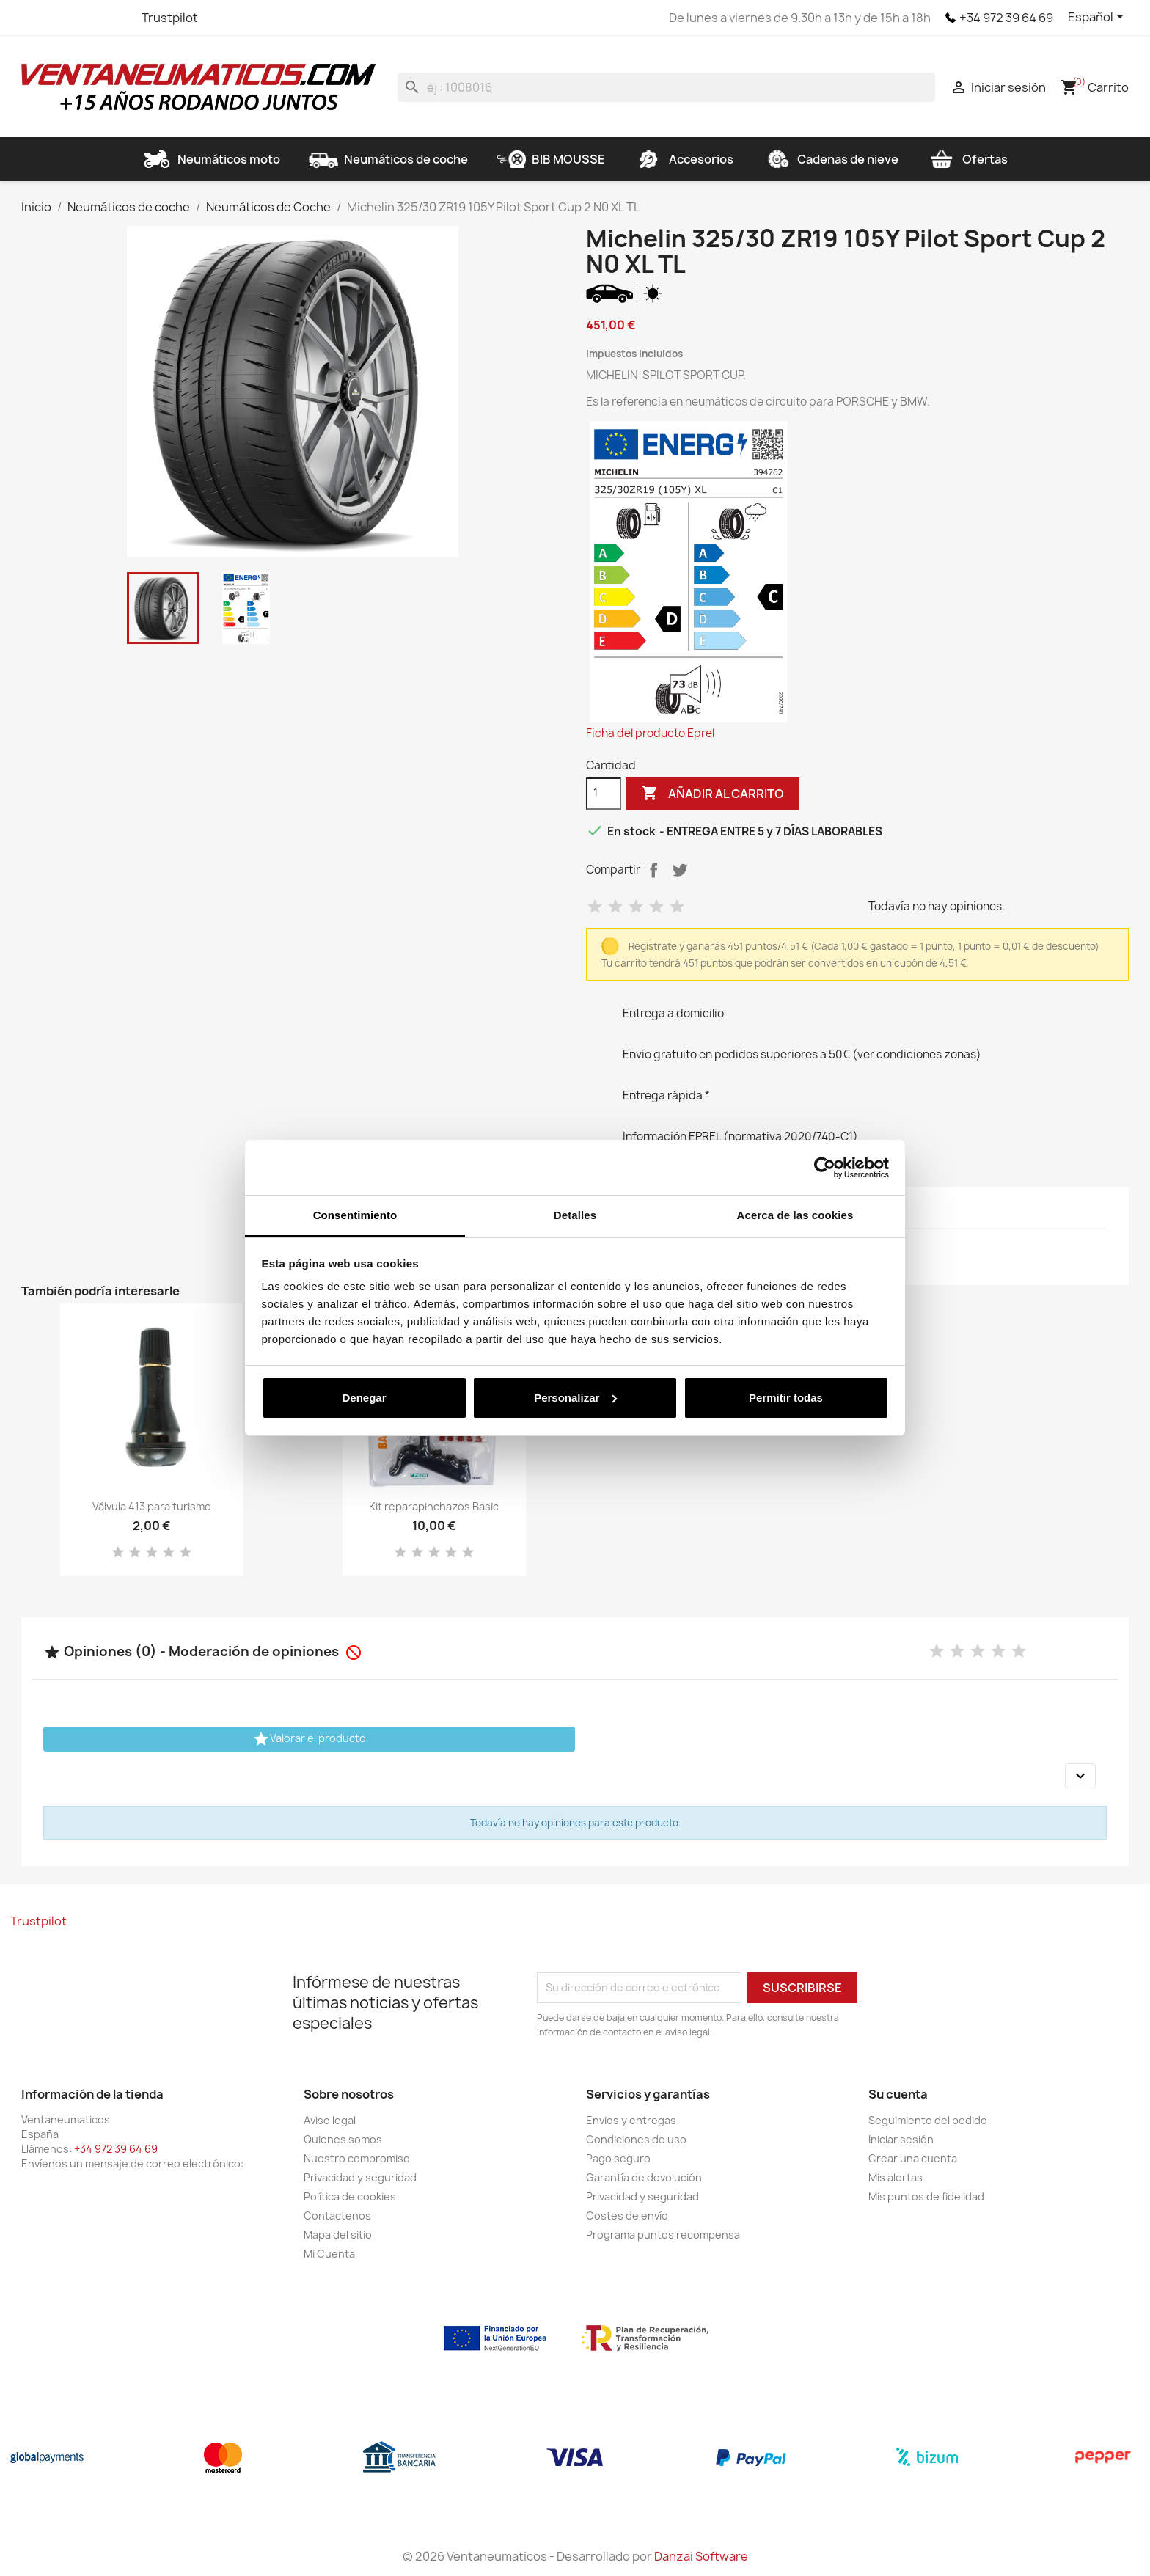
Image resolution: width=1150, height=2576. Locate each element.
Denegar (364, 1397)
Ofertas (967, 159)
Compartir (653, 870)
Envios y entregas (631, 2120)
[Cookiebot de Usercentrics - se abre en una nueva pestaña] (825, 1168)
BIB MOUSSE (551, 159)
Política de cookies (350, 2196)
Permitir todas (786, 1397)
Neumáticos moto (211, 159)
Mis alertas (895, 2177)
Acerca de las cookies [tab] (795, 1215)
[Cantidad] (603, 793)
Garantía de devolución (644, 2177)
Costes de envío (627, 2215)
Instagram (113, 17)
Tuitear (680, 870)
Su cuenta (898, 2094)
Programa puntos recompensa (663, 2235)
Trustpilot (170, 18)
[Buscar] (666, 87)
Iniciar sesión (901, 2139)
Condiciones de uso (636, 2139)
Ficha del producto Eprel (650, 733)
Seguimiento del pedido (927, 2120)
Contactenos (337, 2215)
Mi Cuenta (329, 2254)
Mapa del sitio (338, 2235)
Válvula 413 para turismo (151, 1506)
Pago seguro (618, 2158)
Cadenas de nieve (830, 159)
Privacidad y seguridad (360, 2177)
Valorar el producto (309, 1739)
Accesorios (683, 159)
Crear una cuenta (912, 2158)
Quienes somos (343, 2139)
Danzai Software (701, 2556)
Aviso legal (330, 2120)
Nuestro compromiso (357, 2158)
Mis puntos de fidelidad (926, 2196)
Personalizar (575, 1397)
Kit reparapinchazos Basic (434, 1506)
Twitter (61, 17)
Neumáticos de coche (388, 159)
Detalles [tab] (575, 1215)
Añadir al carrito (712, 793)
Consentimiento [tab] (355, 1215)
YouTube (87, 17)
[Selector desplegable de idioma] (1098, 17)
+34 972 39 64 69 (1006, 17)
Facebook (34, 17)
